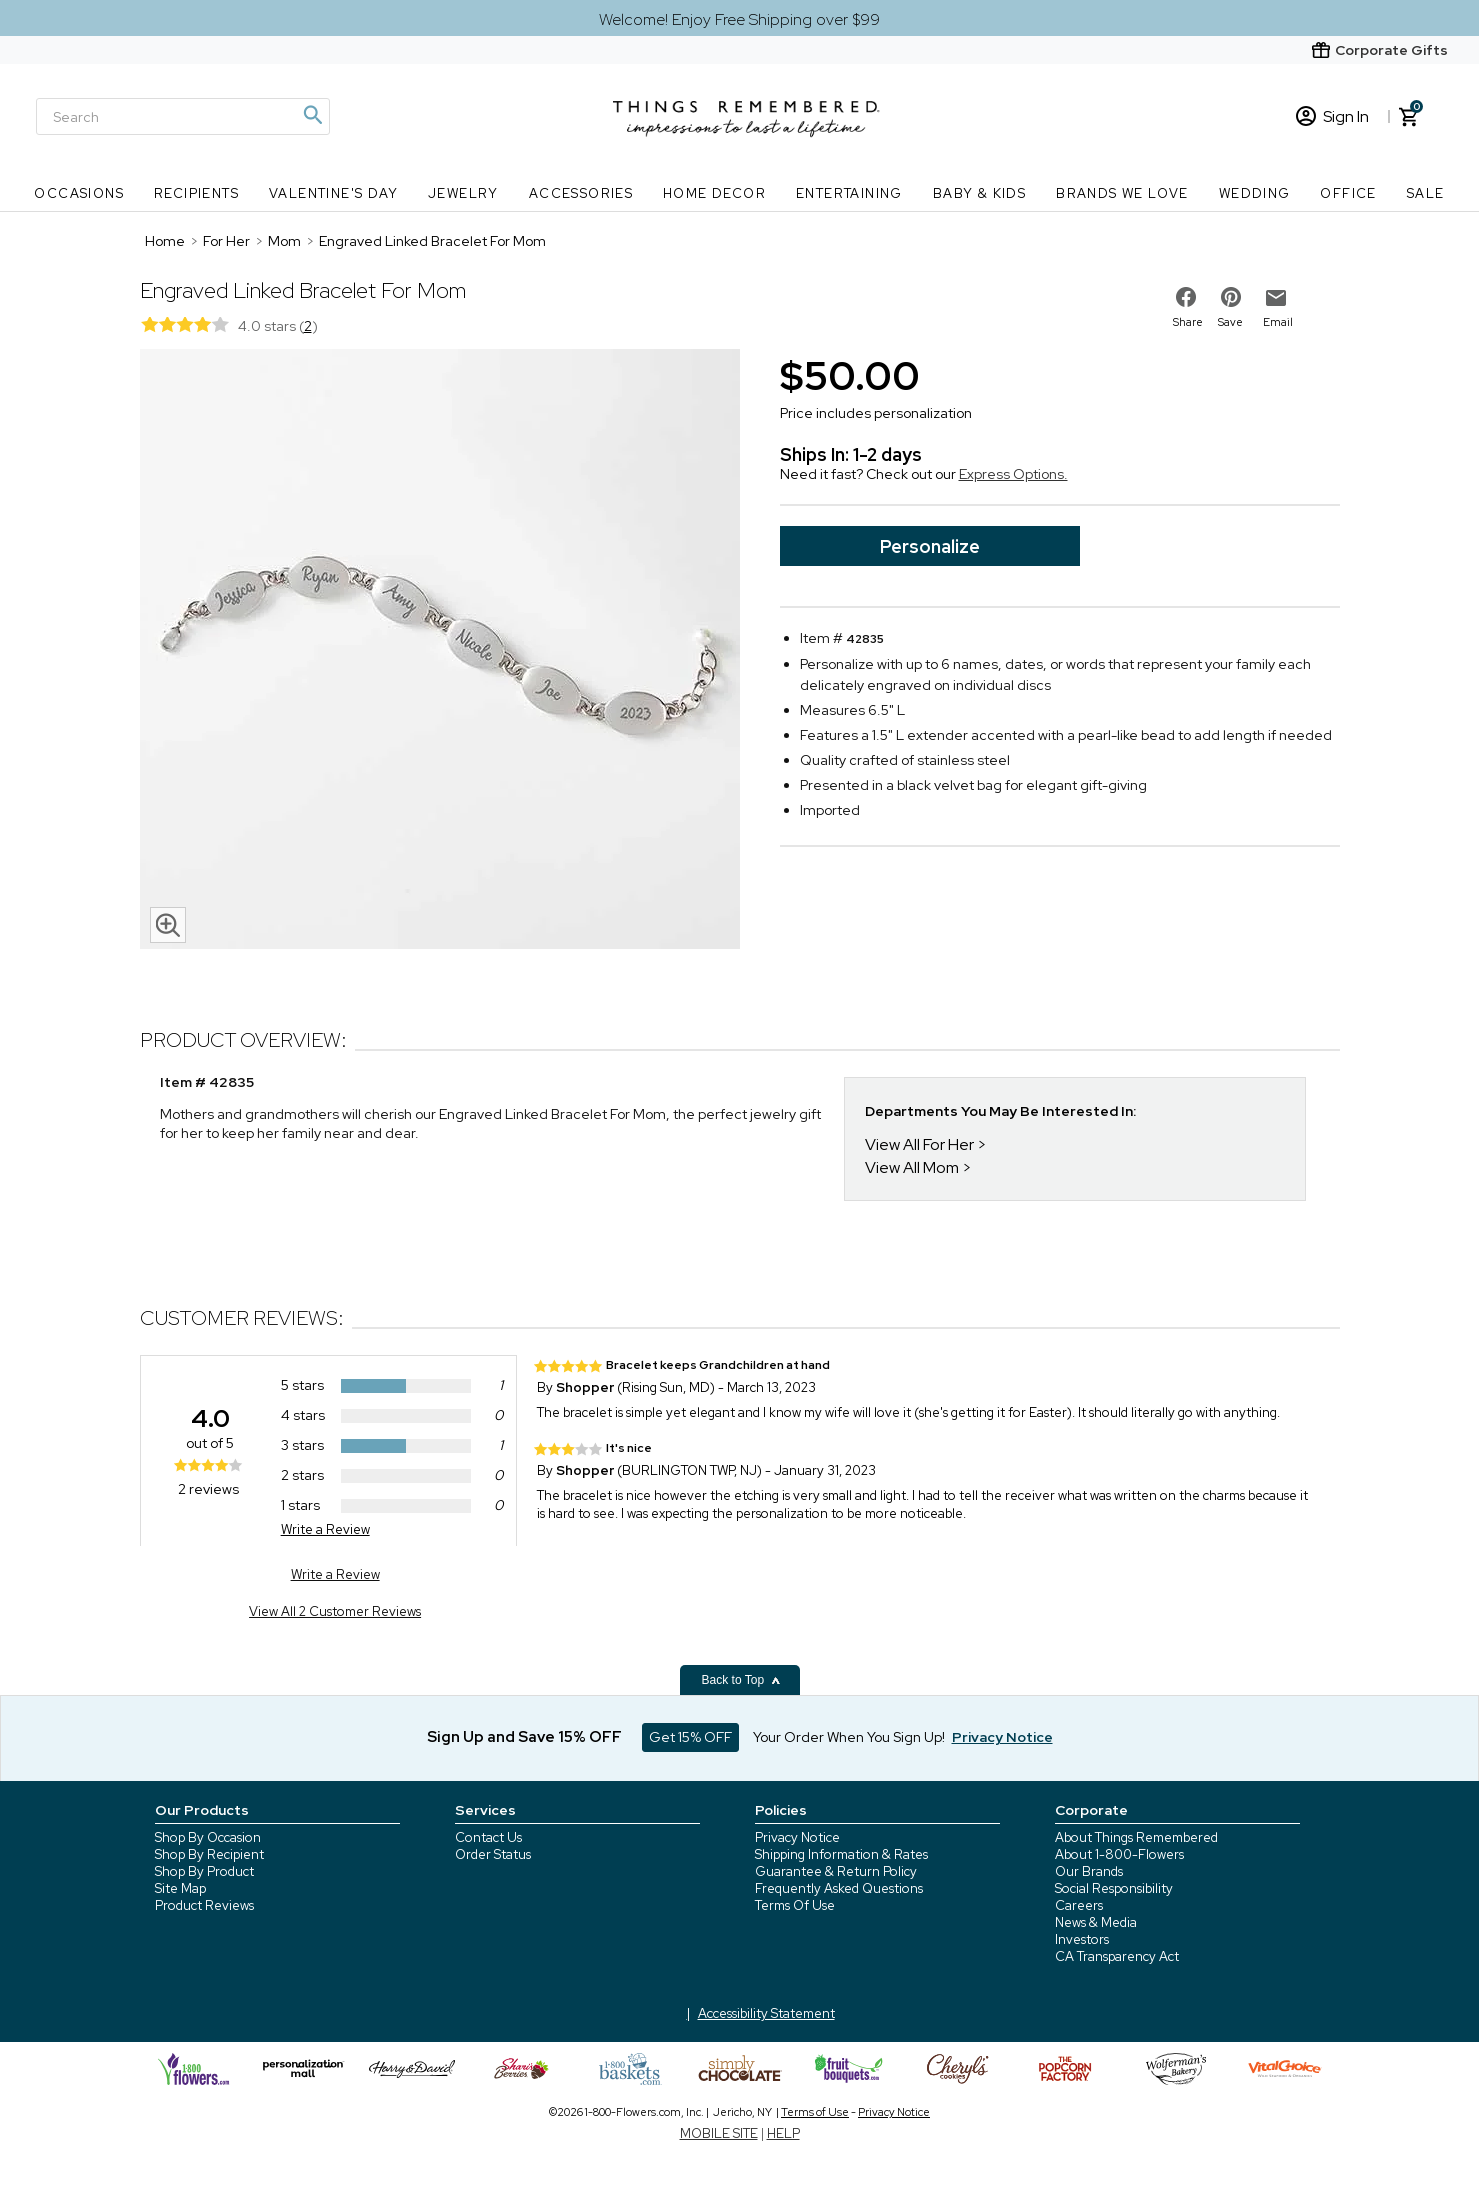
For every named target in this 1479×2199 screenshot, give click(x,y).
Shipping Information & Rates (841, 1854)
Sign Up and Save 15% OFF (524, 1737)
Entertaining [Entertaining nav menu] (849, 193)
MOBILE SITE (719, 2133)
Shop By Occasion (208, 1837)
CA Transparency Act (1117, 1956)
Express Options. (1013, 474)
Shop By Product (204, 1871)
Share (1188, 322)
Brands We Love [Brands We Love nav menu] (1122, 193)
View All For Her (919, 1144)
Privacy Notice (797, 1837)
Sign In (1332, 116)
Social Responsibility (1114, 1888)
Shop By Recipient (209, 1854)
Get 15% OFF (690, 1737)
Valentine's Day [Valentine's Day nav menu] (333, 193)
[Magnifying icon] (312, 115)
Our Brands (1089, 1871)
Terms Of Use (795, 1905)
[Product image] (440, 651)
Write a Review (325, 1529)
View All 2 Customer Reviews (335, 1611)
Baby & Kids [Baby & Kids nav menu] (979, 193)
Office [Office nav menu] (1348, 193)
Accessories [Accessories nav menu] (581, 193)
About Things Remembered (1136, 1837)
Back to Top (742, 1680)
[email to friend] (1276, 298)
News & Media (1096, 1922)
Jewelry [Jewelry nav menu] (463, 193)
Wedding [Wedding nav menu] (1255, 193)
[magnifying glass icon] (168, 925)
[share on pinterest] (1231, 297)
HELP (783, 2133)
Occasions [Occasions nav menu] (79, 193)
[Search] (183, 116)
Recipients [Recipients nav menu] (196, 193)
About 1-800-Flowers (1119, 1854)
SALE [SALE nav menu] (1426, 193)
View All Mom (912, 1167)
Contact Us (488, 1837)
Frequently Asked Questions (839, 1888)
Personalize (930, 546)
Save (1230, 322)
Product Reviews (204, 1905)
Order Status (493, 1854)
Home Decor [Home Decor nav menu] (714, 193)
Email (1278, 322)
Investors (1082, 1939)
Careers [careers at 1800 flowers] (1079, 1905)
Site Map (180, 1888)
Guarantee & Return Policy (836, 1871)
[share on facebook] (1186, 297)
